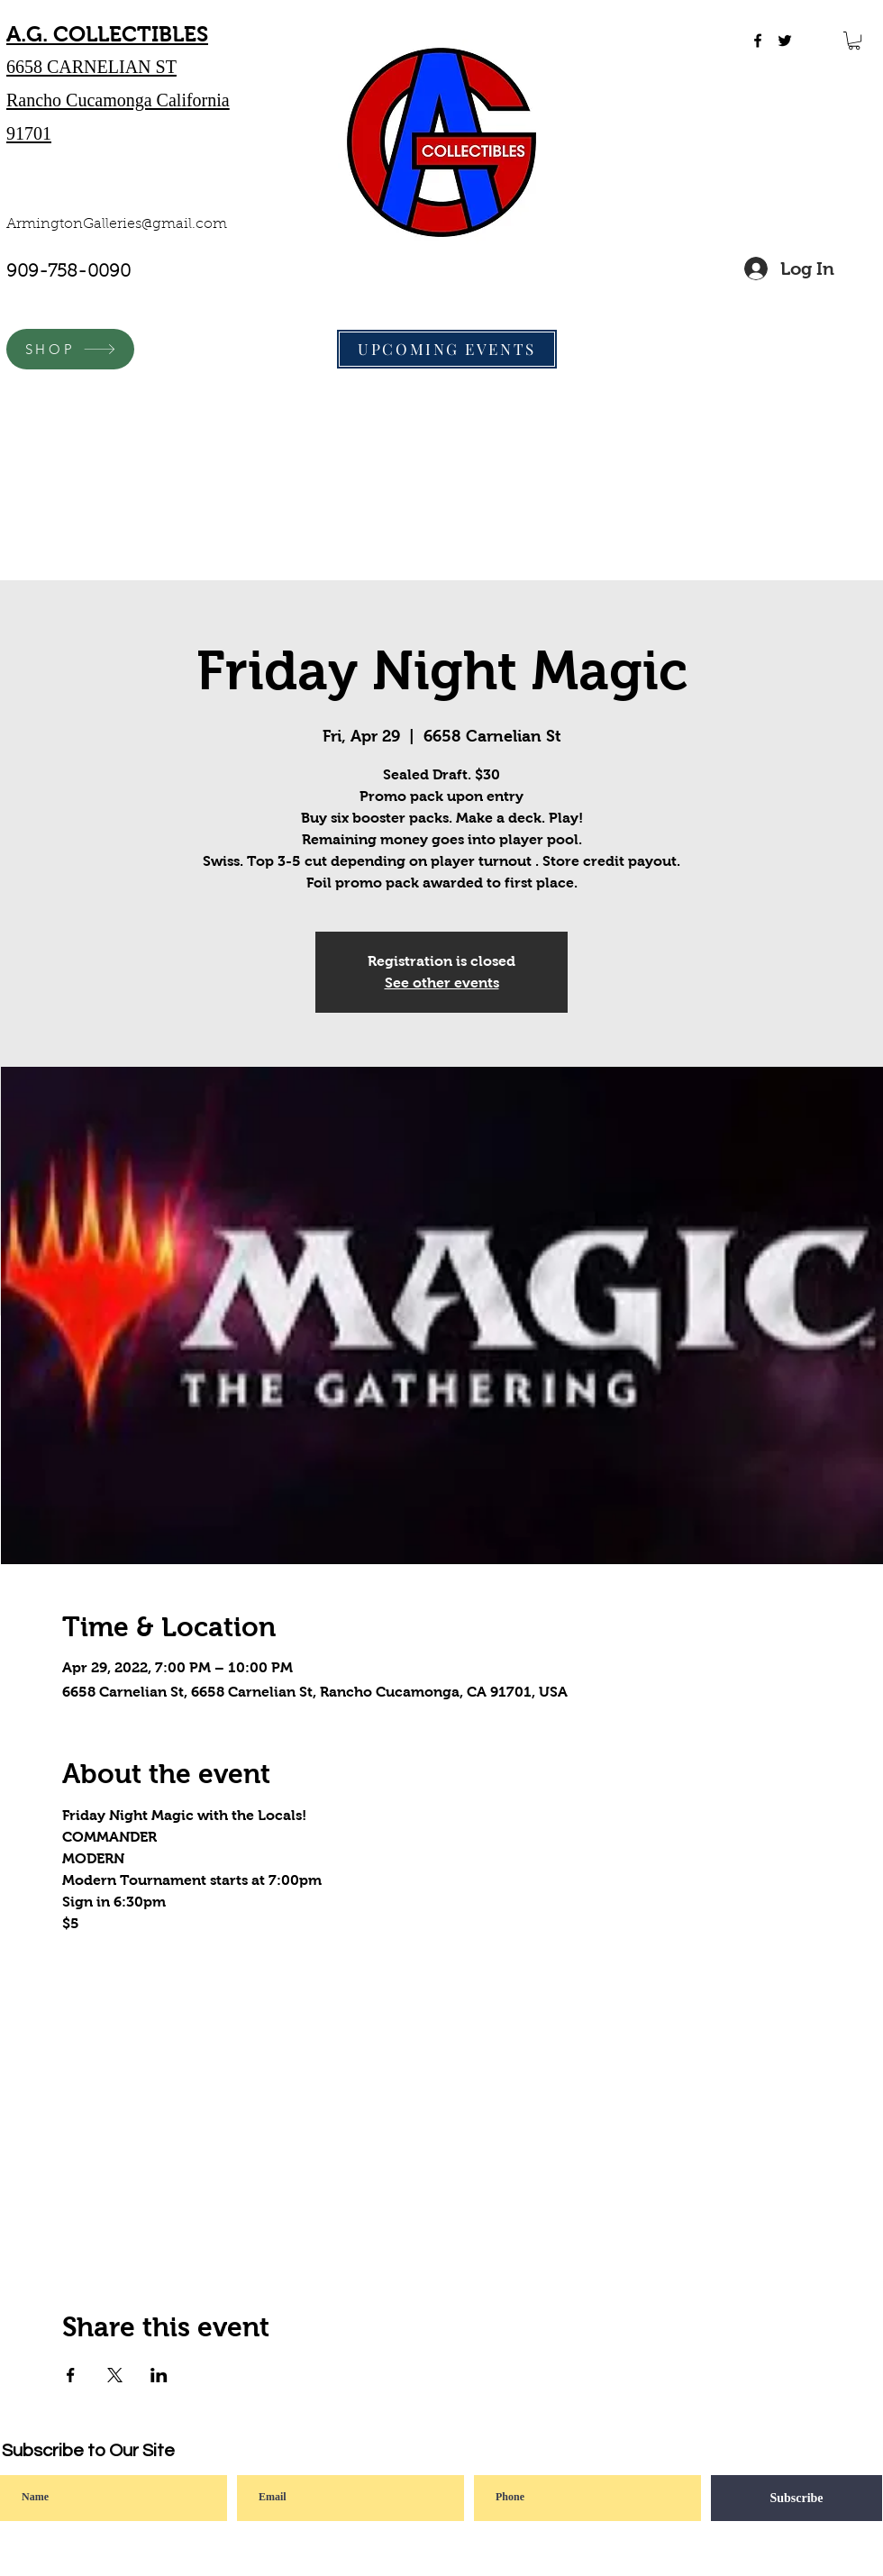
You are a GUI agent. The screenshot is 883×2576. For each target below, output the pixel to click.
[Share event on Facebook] (70, 2375)
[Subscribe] (796, 2498)
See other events (442, 982)
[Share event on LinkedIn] (159, 2375)
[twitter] (785, 41)
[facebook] (758, 41)
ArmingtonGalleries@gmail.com (116, 224)
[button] (854, 41)
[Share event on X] (114, 2375)
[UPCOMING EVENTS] (447, 349)
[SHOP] (70, 349)
